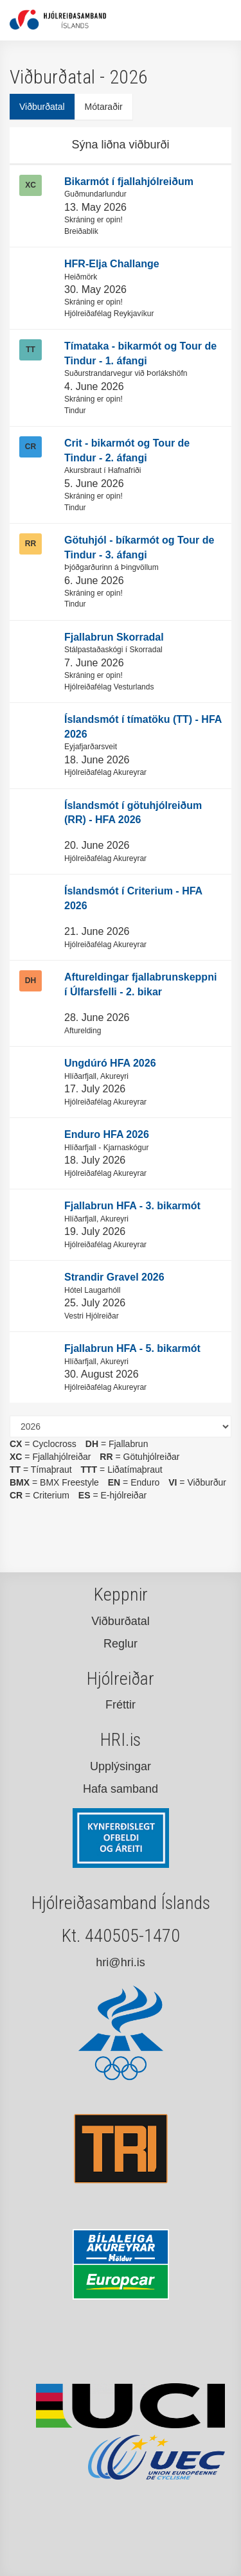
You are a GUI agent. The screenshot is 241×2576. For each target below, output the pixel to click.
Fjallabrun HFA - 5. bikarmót (132, 1348)
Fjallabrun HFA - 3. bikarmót (132, 1205)
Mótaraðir (104, 107)
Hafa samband (120, 1788)
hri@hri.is (120, 1962)
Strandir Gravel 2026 (114, 1277)
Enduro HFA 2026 (106, 1134)
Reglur (120, 1643)
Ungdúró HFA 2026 (110, 1063)
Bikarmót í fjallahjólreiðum (128, 181)
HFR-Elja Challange (111, 263)
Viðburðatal (42, 107)
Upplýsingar (120, 1766)
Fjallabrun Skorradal (114, 637)
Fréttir (120, 1704)
